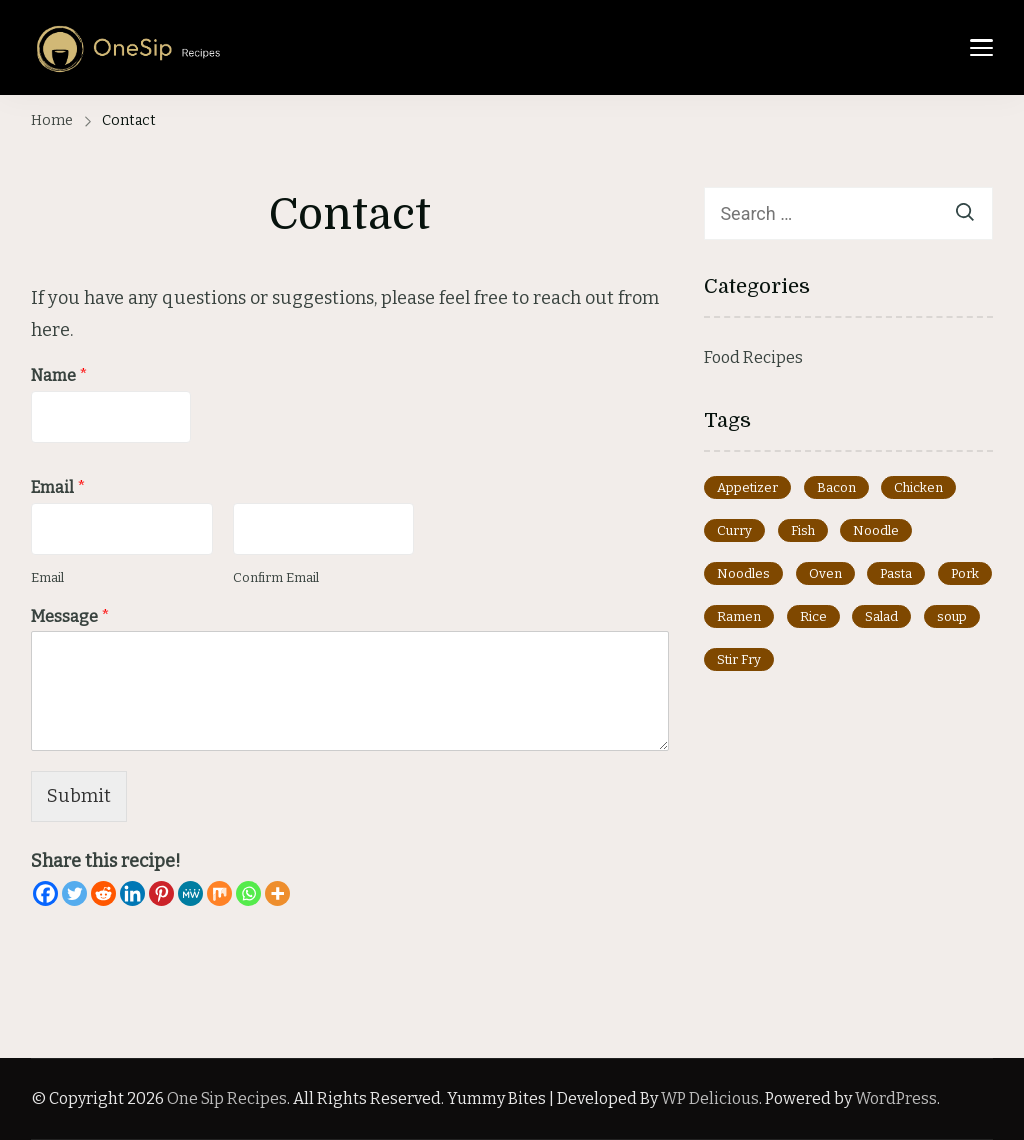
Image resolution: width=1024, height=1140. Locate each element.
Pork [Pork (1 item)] (965, 573)
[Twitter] (74, 893)
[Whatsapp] (248, 893)
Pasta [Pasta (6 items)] (896, 573)
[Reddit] (103, 893)
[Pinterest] (161, 893)
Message (70, 616)
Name (59, 375)
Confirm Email (276, 577)
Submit (79, 796)
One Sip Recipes (227, 1098)
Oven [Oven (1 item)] (825, 573)
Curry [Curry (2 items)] (734, 530)
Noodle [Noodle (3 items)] (876, 530)
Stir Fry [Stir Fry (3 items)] (739, 659)
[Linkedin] (132, 893)
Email (58, 487)
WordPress (896, 1098)
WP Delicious (710, 1098)
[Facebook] (45, 893)
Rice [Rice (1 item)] (813, 616)
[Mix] (219, 893)
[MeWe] (190, 893)
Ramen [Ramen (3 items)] (739, 616)
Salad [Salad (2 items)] (881, 616)
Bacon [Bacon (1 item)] (836, 487)
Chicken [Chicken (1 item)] (918, 487)
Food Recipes (753, 357)
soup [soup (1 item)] (952, 616)
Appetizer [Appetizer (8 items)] (747, 487)
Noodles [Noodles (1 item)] (743, 573)
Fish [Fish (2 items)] (803, 530)
